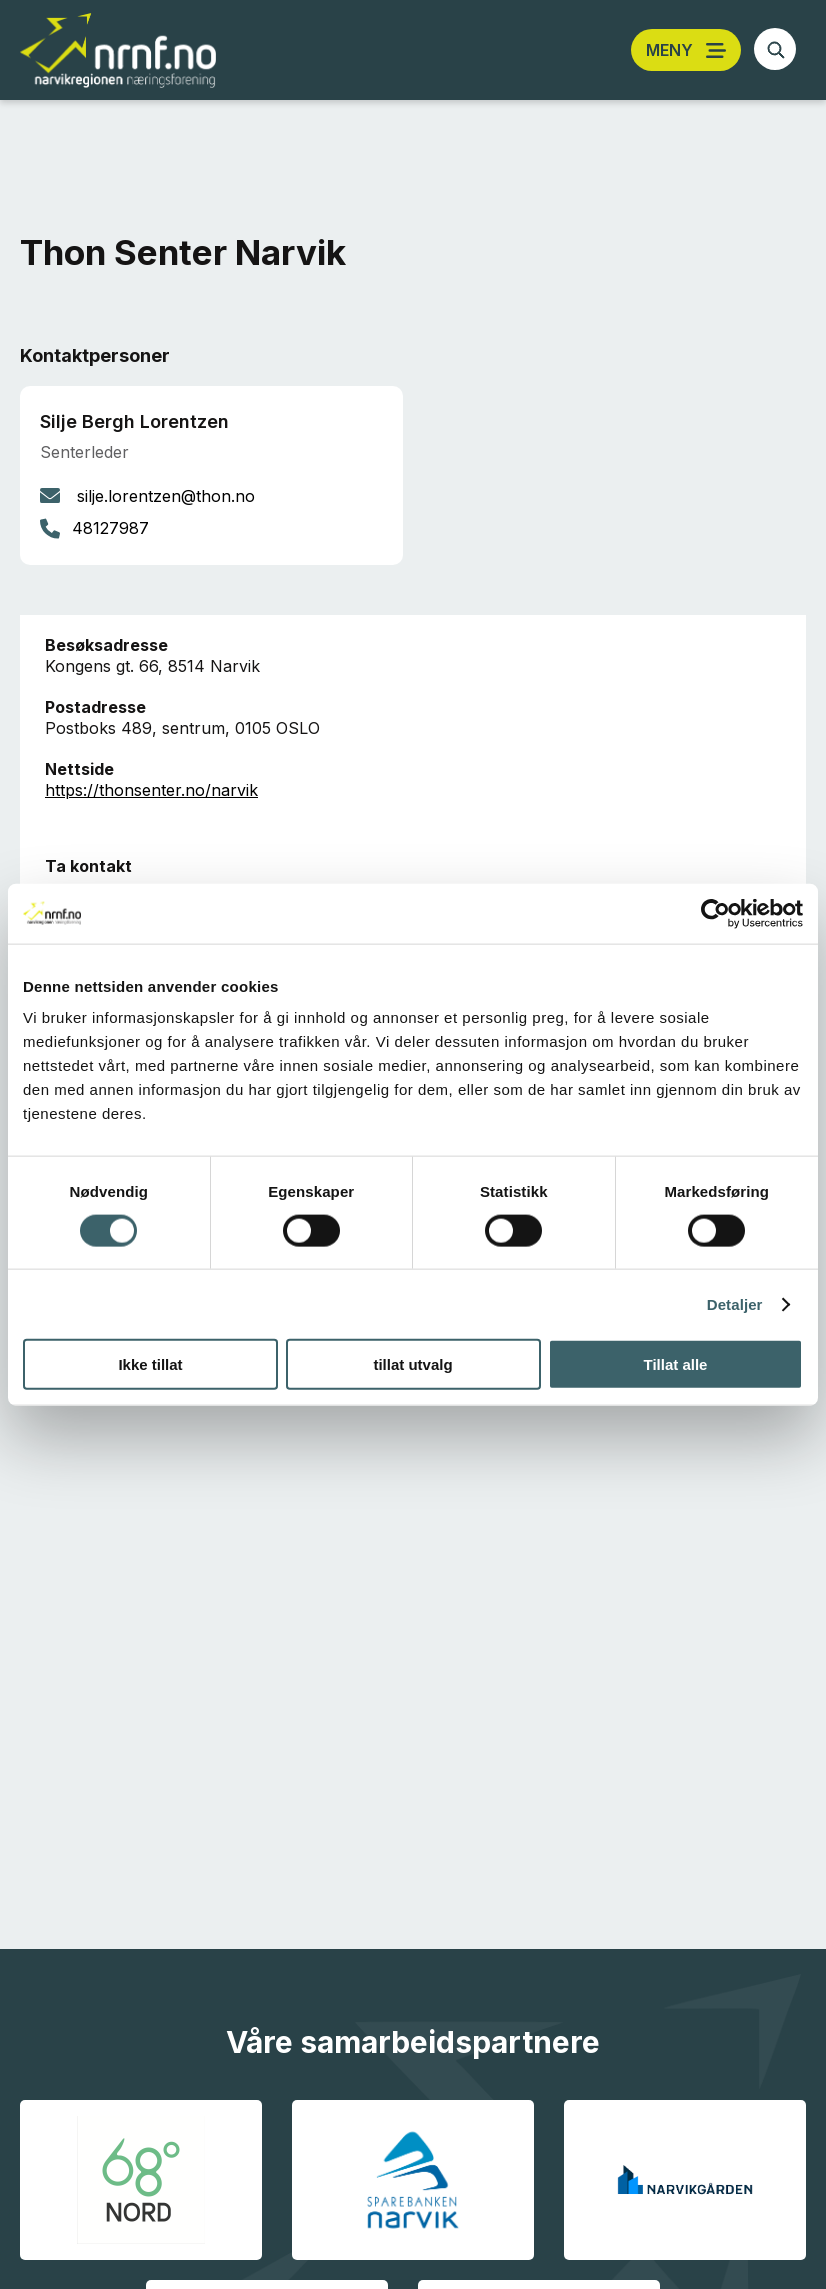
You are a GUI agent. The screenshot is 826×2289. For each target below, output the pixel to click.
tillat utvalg (412, 1364)
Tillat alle (676, 1364)
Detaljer (735, 1303)
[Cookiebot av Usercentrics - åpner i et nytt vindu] (715, 913)
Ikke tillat (150, 1364)
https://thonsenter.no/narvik (151, 790)
